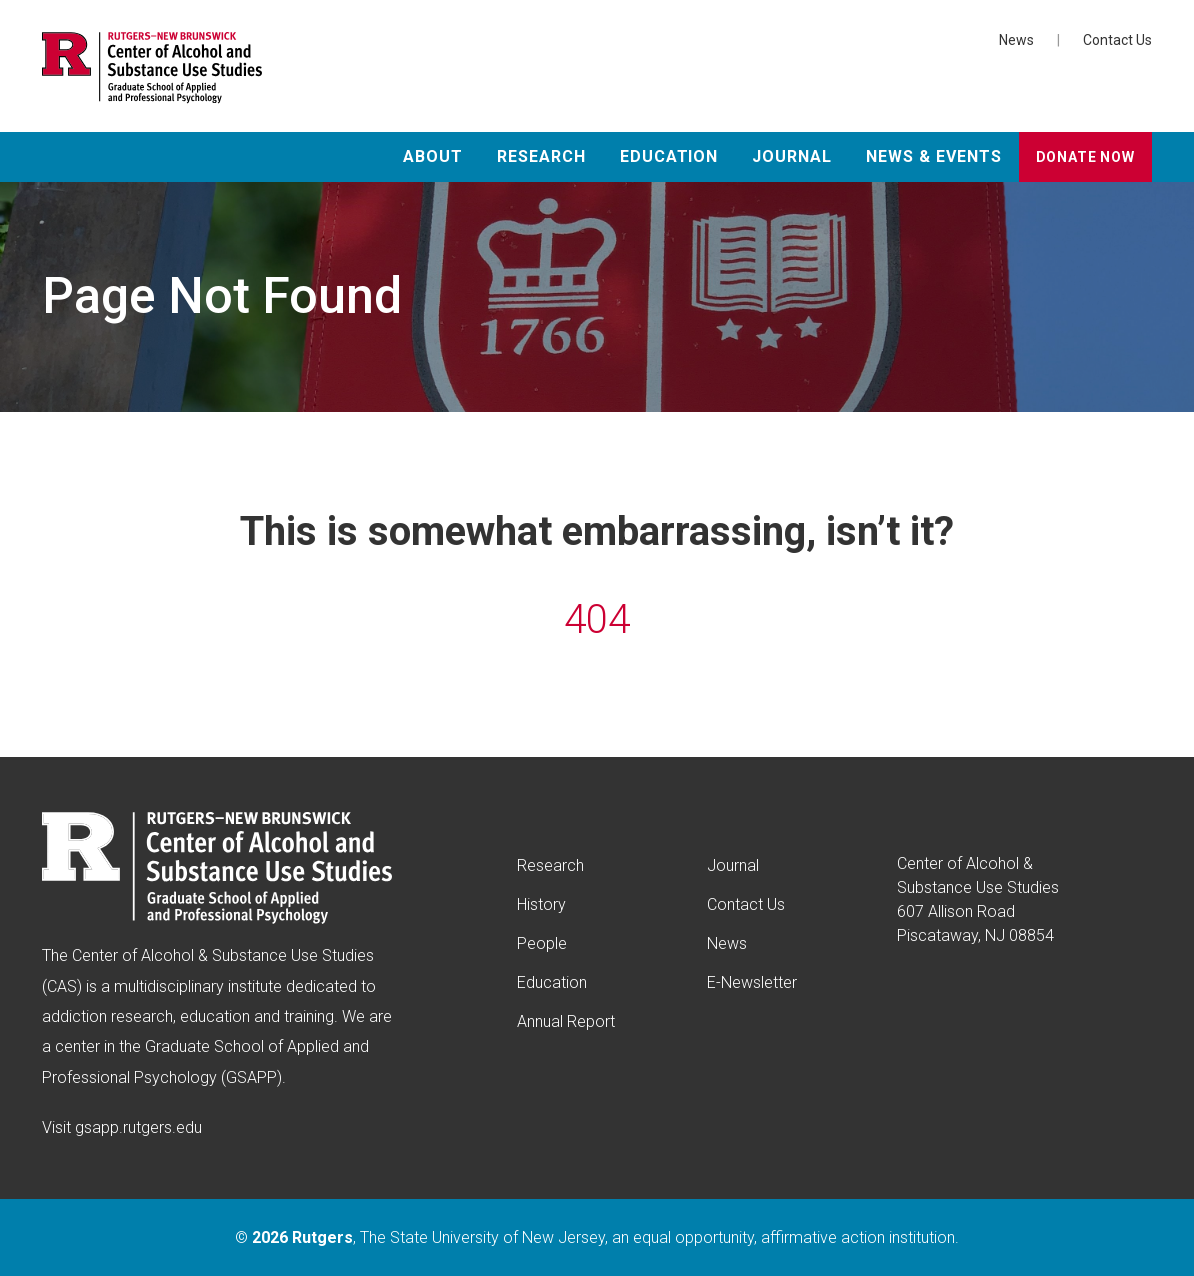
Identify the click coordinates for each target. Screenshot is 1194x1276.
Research (541, 156)
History (541, 904)
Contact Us (1117, 40)
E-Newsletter (752, 982)
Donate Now (1085, 157)
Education (669, 156)
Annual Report (566, 1021)
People (542, 943)
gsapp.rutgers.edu (138, 1127)
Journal (792, 156)
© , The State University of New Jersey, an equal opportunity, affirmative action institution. (597, 1237)
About (433, 156)
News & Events (933, 156)
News (1016, 40)
